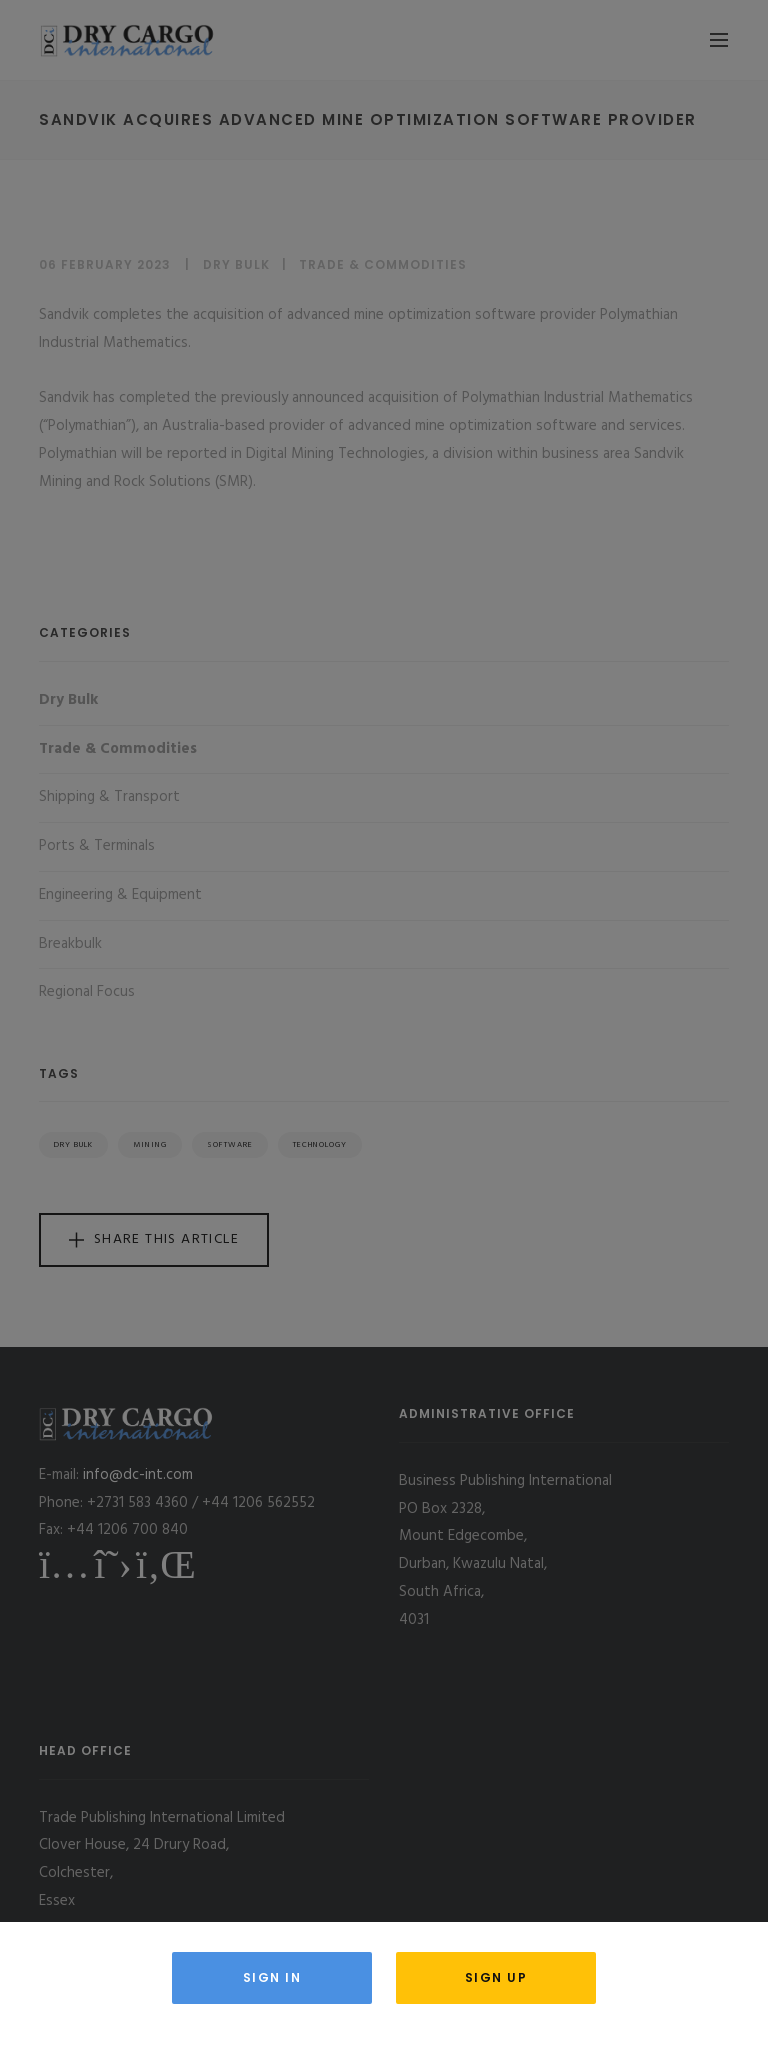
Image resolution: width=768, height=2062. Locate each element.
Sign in (272, 1977)
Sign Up (496, 1977)
